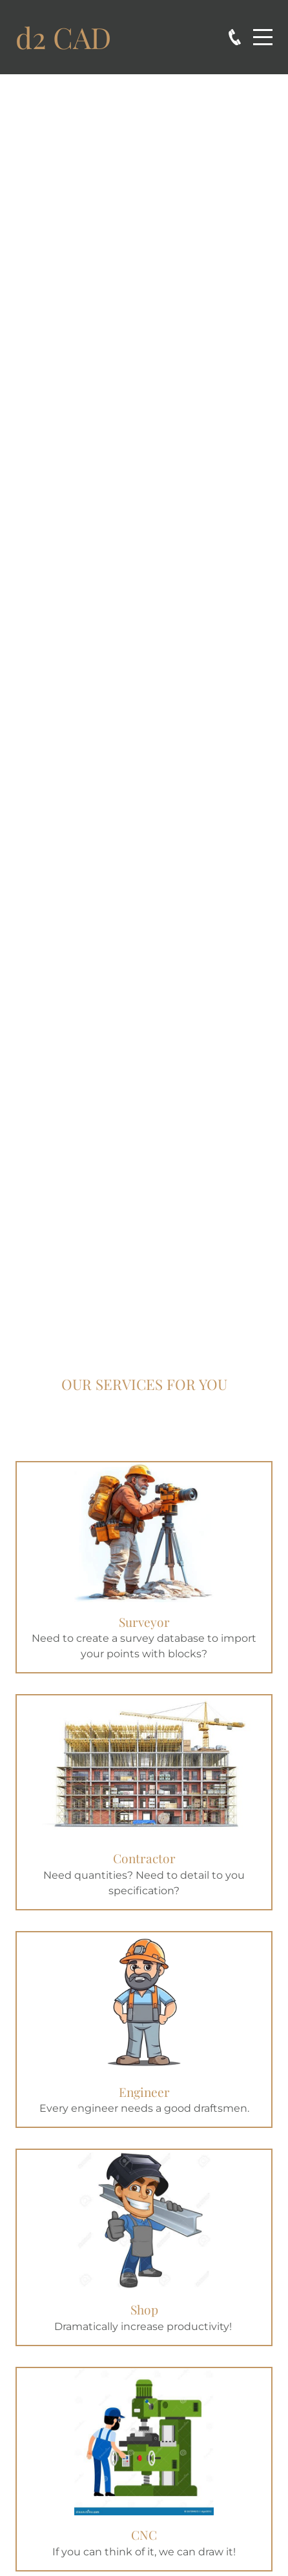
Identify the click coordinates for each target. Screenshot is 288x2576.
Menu (263, 30)
